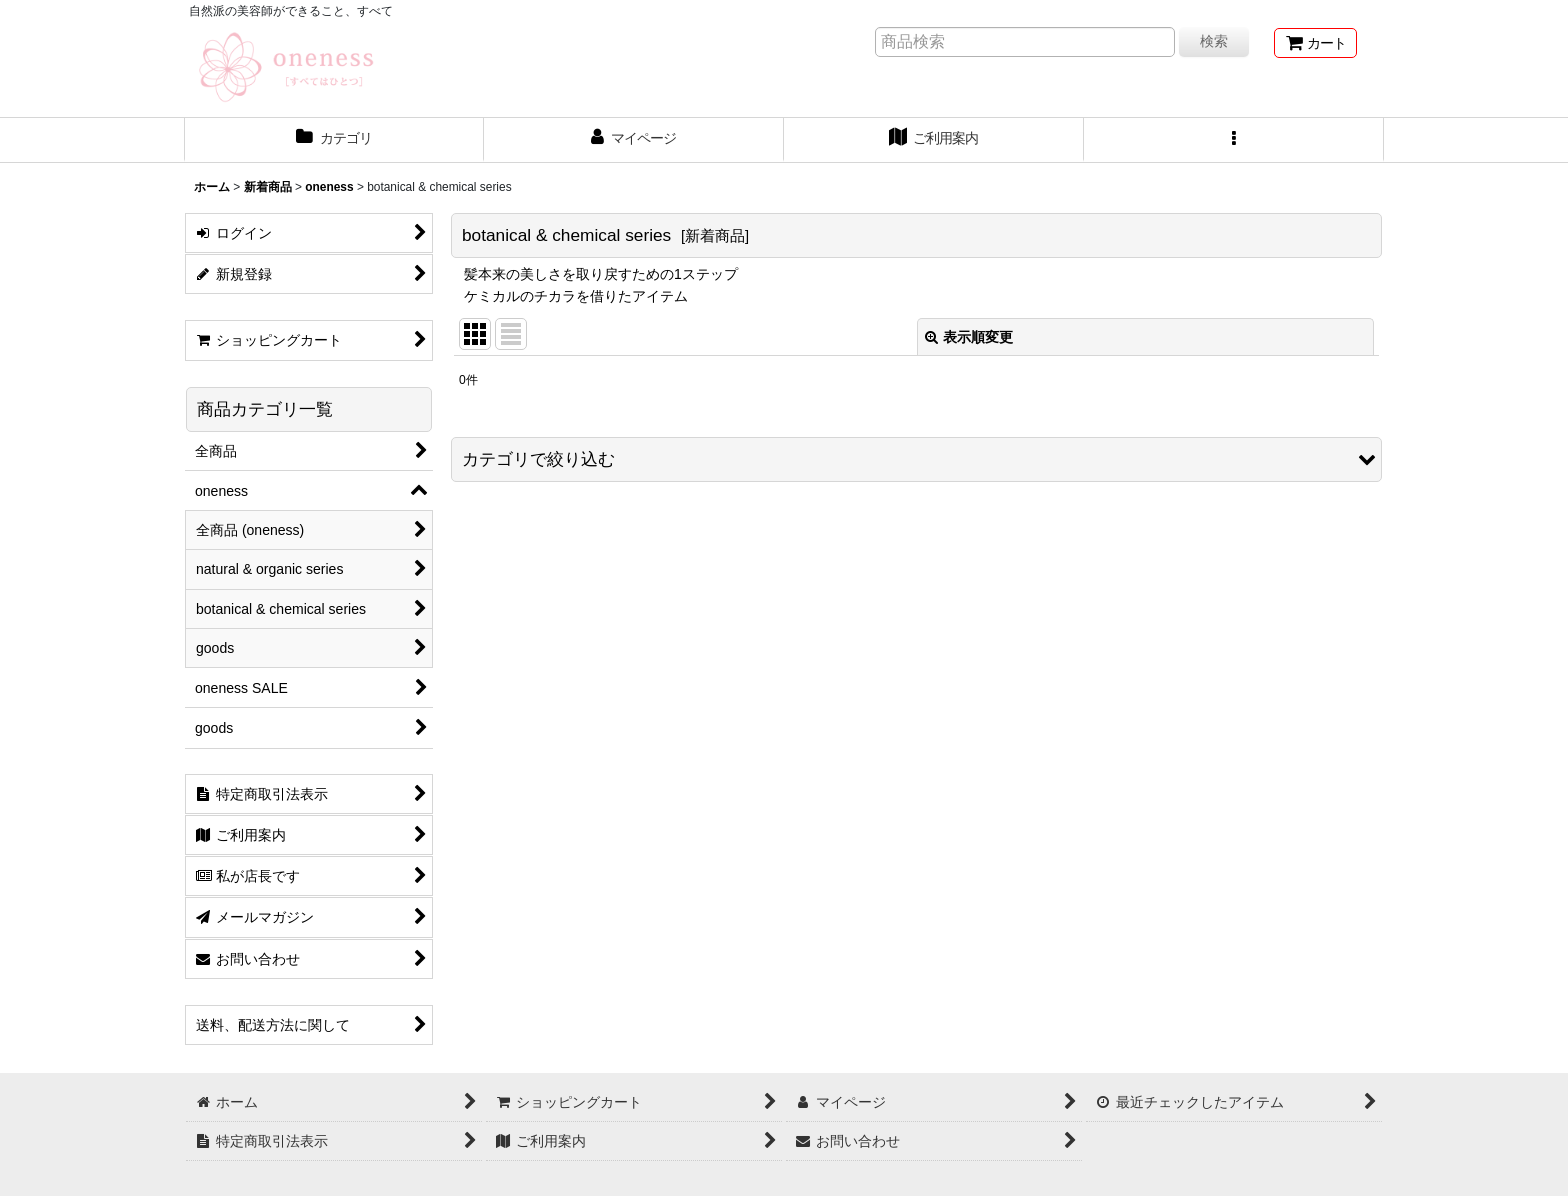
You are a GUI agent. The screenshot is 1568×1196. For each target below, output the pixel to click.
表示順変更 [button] (969, 337)
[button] (1234, 140)
